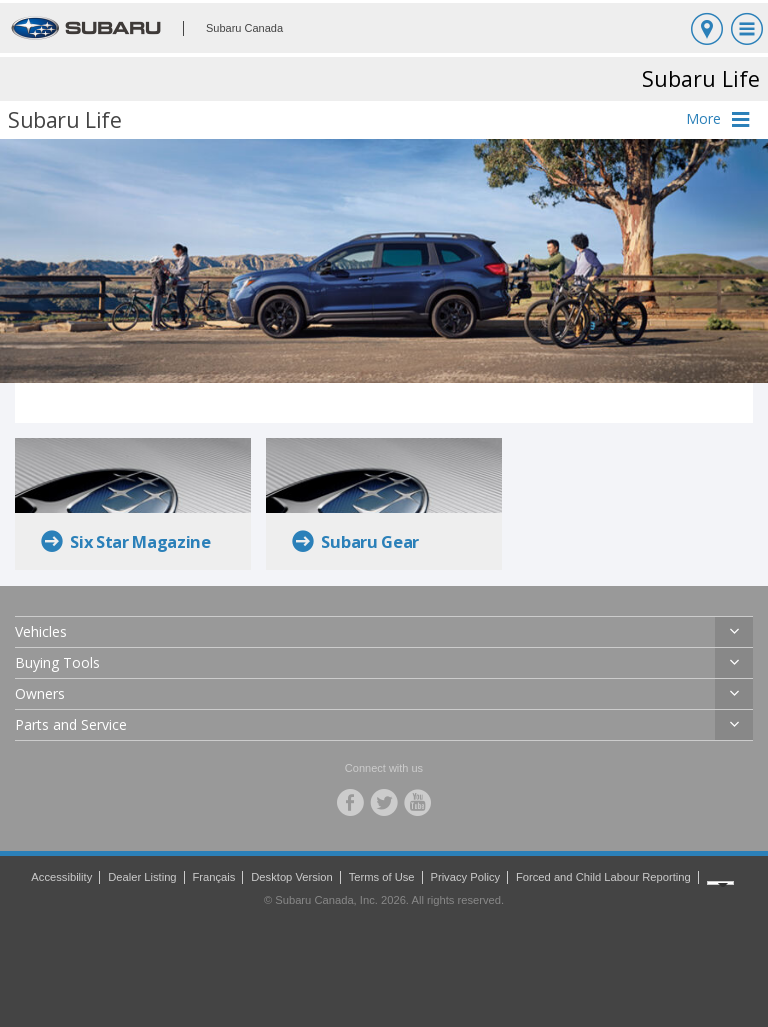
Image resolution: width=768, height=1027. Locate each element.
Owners (40, 693)
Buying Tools (57, 662)
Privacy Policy (465, 877)
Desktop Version (291, 877)
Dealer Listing (142, 877)
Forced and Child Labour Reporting (603, 877)
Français (213, 877)
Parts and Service (71, 724)
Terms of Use (382, 877)
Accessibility (61, 877)
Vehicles (41, 631)
